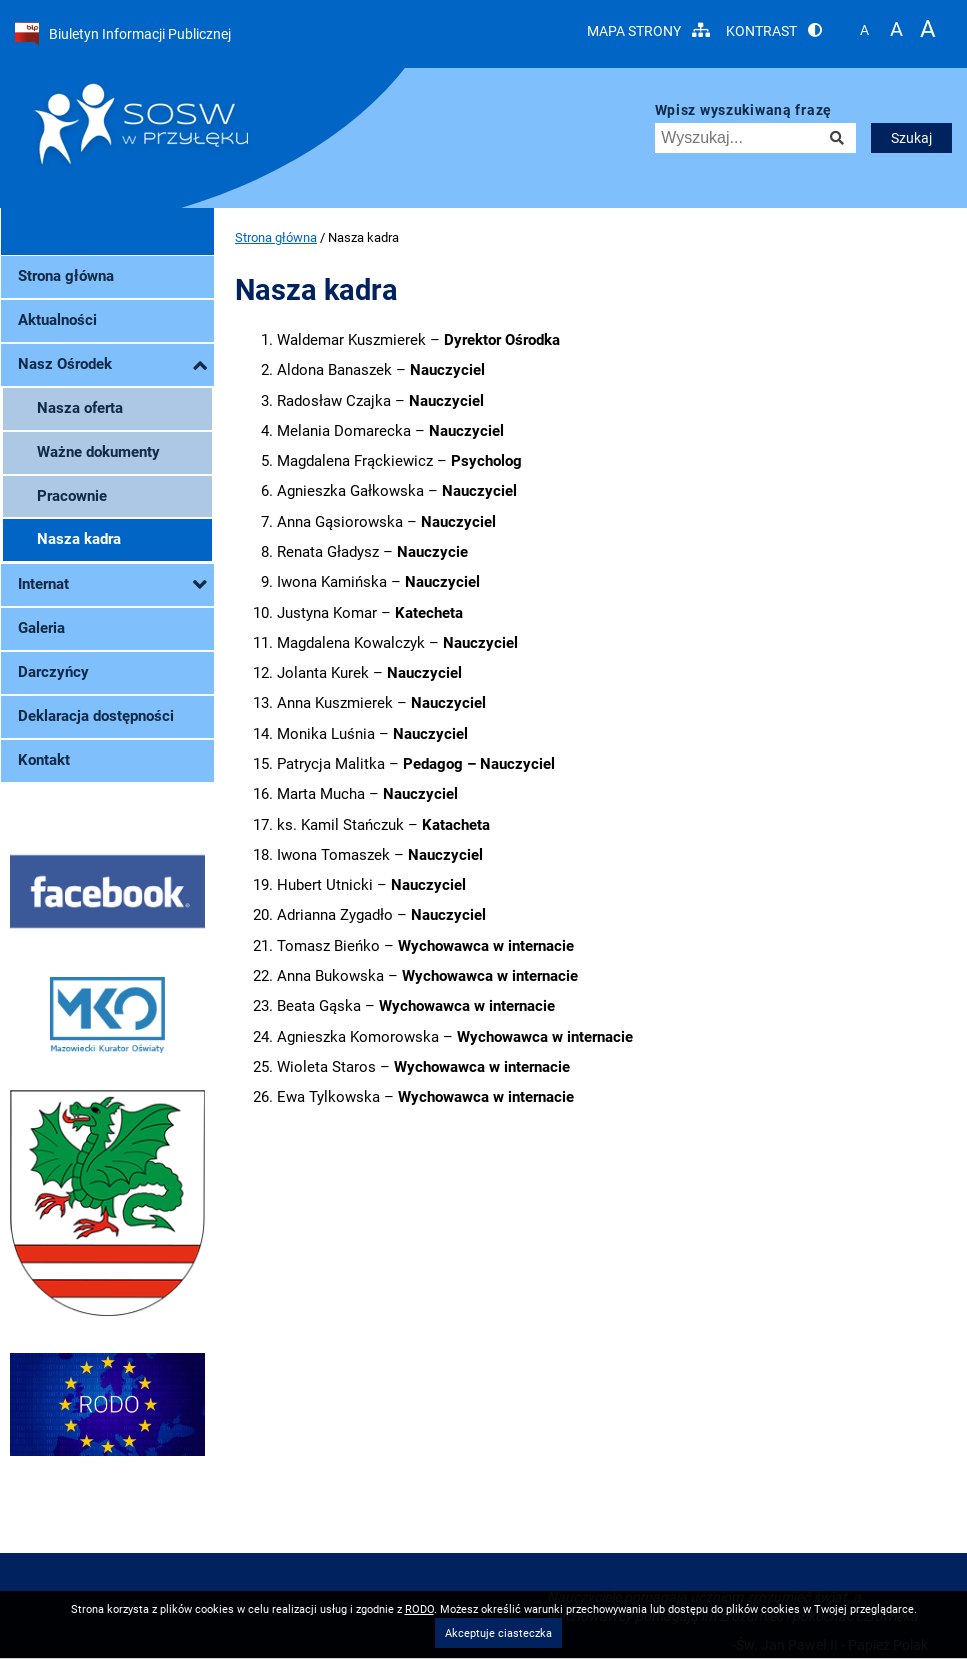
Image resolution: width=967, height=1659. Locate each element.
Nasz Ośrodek (112, 365)
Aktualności (57, 320)
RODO (419, 1609)
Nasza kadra (79, 539)
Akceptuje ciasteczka (498, 1633)
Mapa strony (648, 30)
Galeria (41, 628)
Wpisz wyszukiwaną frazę (743, 110)
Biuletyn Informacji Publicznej (123, 34)
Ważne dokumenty (98, 452)
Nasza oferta (80, 408)
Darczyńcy (53, 672)
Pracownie (72, 496)
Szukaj (911, 138)
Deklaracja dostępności (96, 716)
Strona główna (66, 276)
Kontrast (774, 30)
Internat (112, 585)
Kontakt (44, 760)
